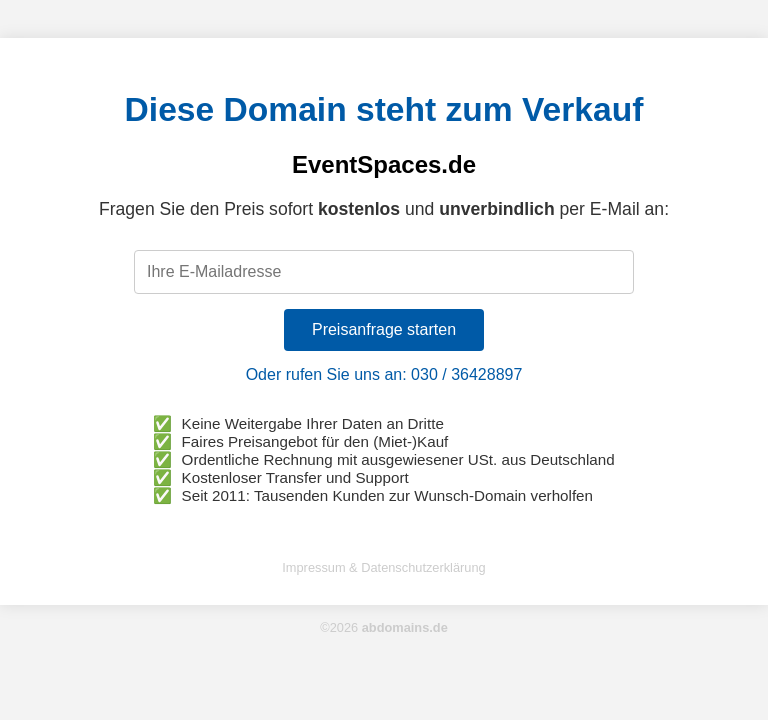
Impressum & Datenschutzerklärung (383, 567)
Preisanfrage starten (384, 329)
